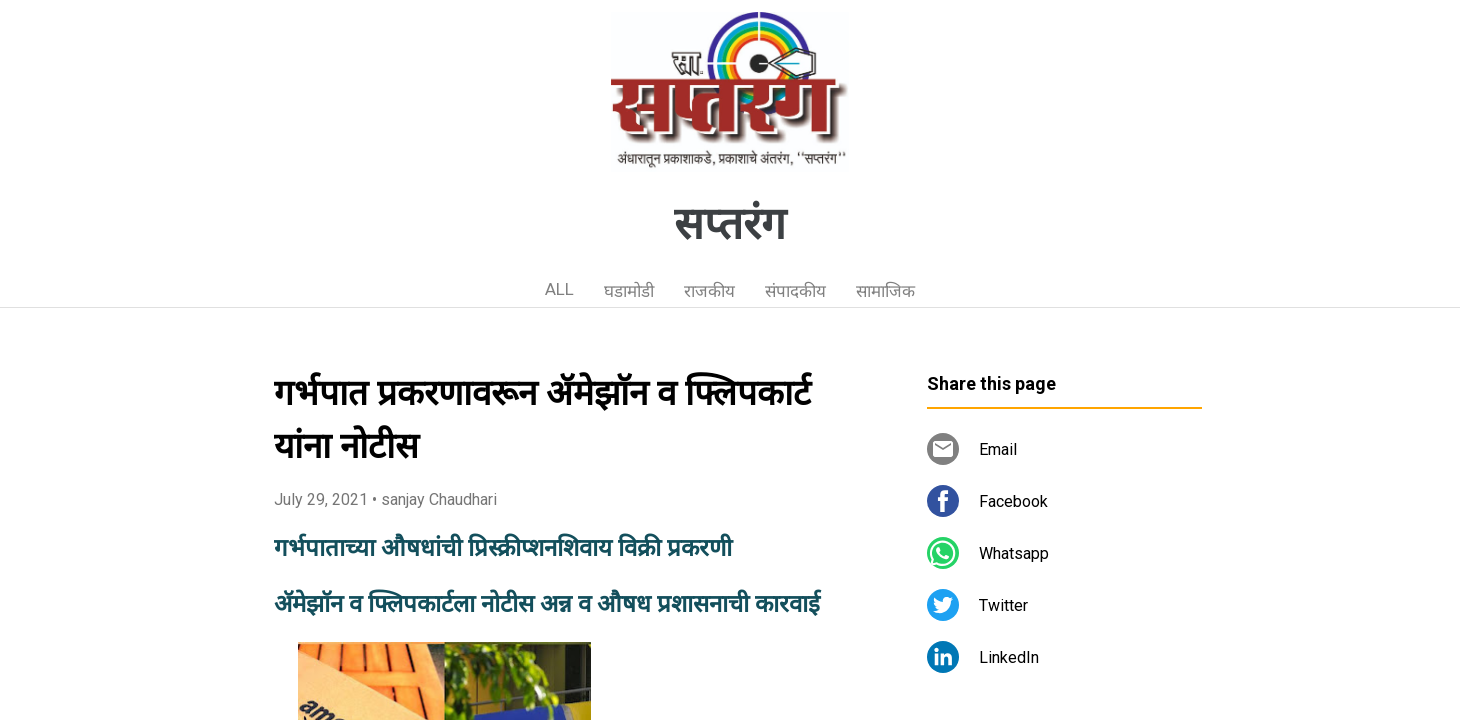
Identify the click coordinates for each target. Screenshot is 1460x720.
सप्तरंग (730, 224)
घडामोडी (629, 291)
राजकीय (709, 291)
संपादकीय (795, 291)
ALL (559, 289)
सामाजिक (885, 291)
